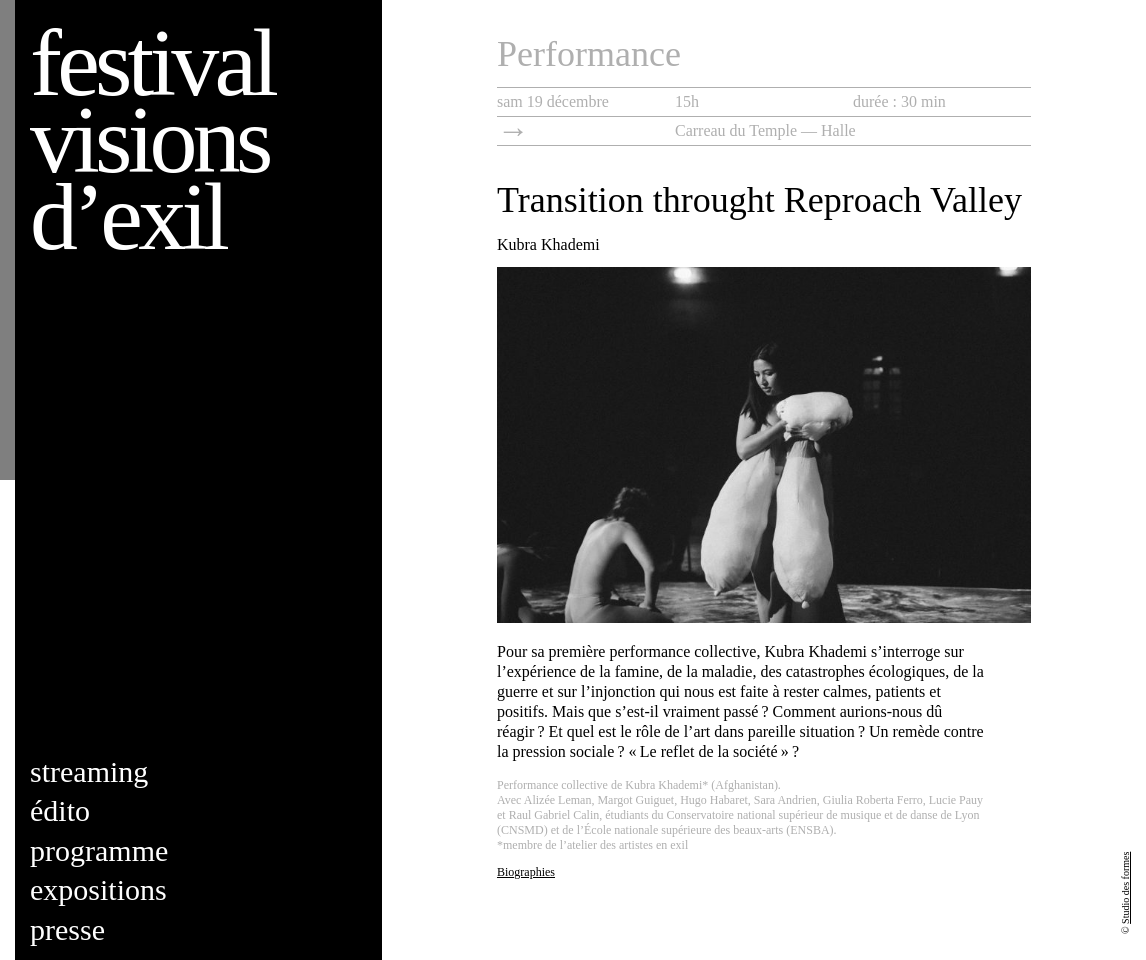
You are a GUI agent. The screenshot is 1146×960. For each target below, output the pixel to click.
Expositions (98, 889)
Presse (67, 929)
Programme (99, 850)
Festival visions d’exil (152, 139)
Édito (60, 810)
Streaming (89, 771)
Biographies (526, 872)
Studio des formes (1125, 888)
